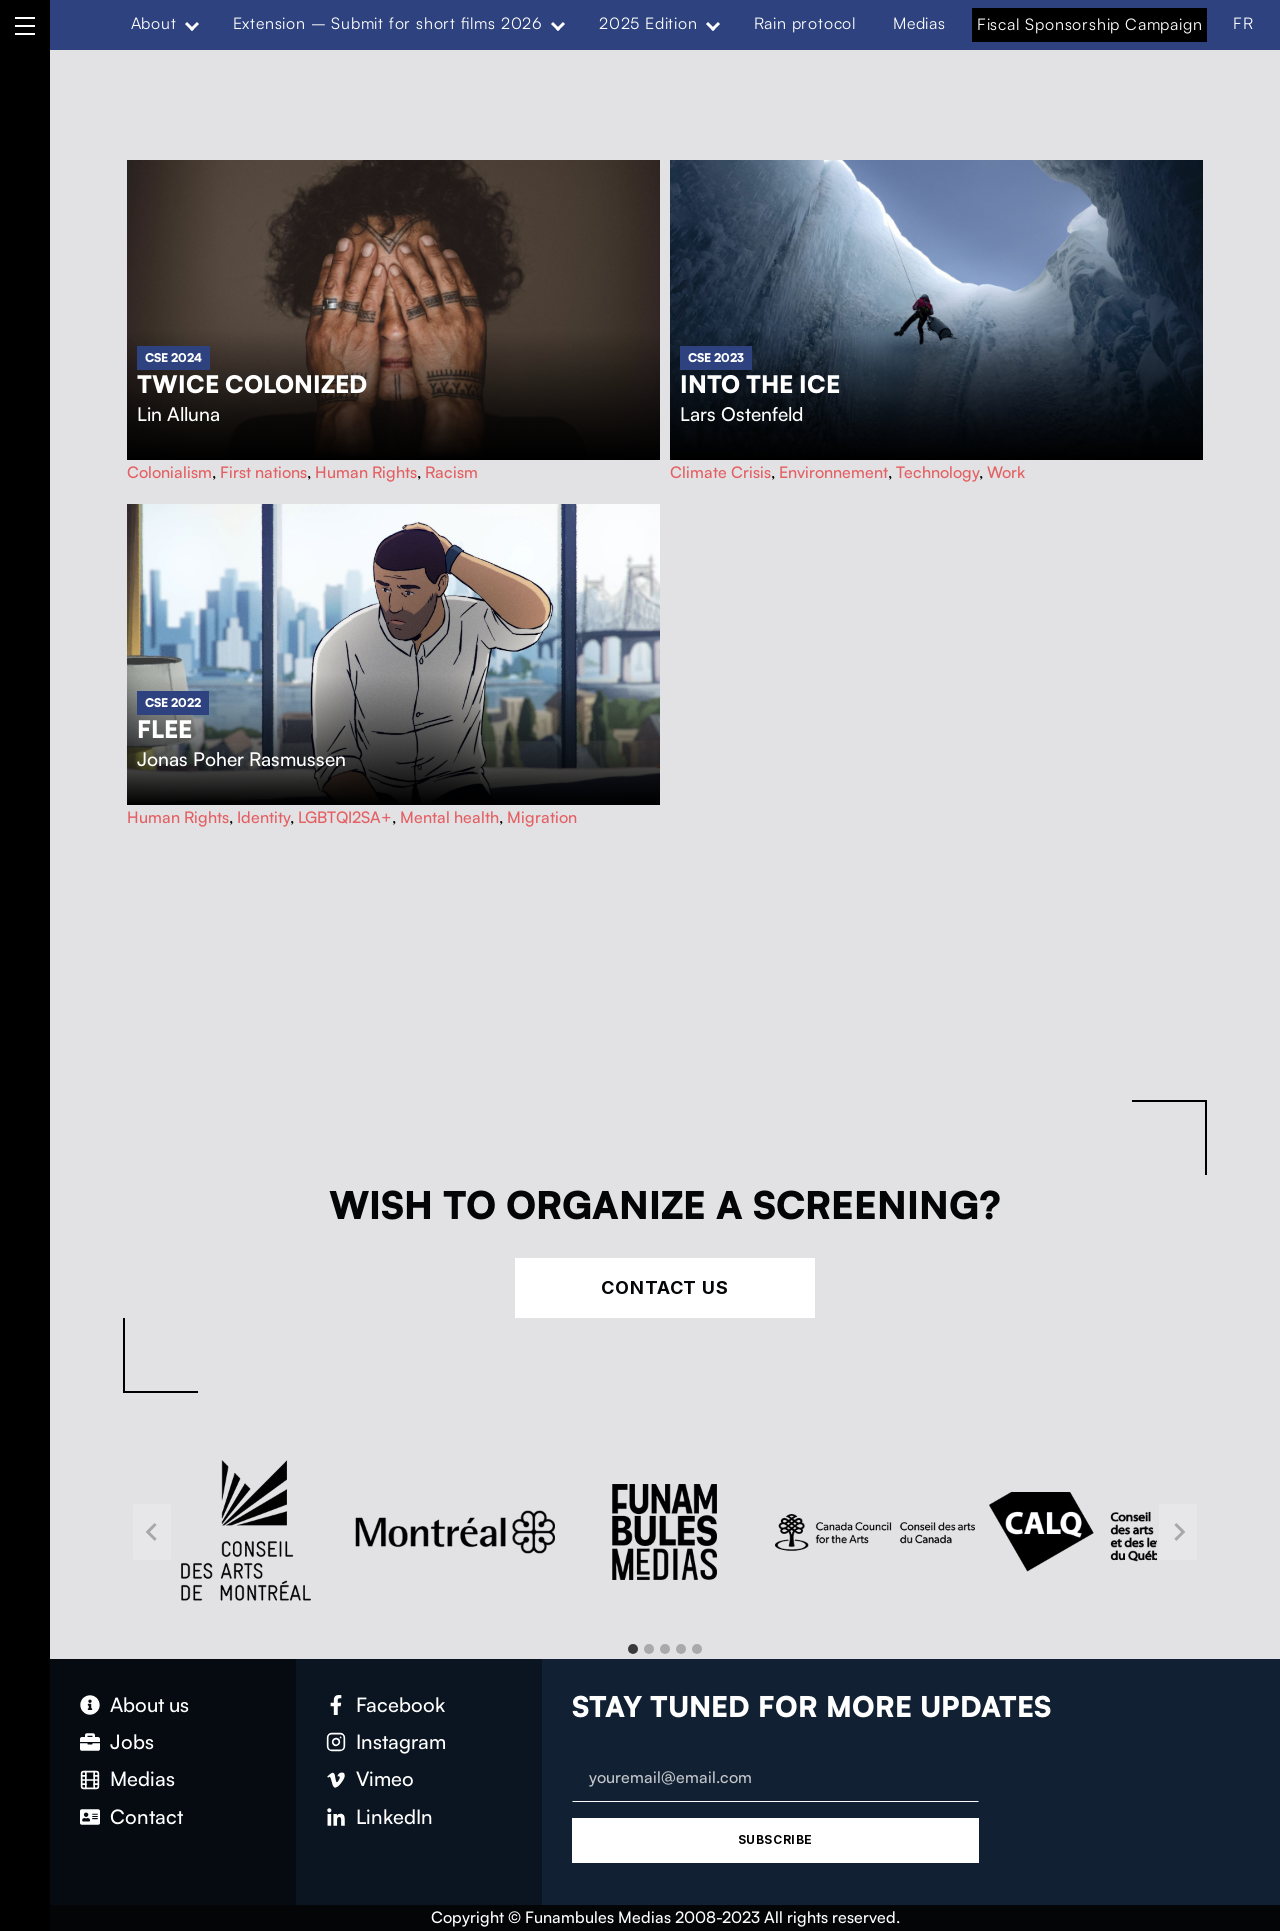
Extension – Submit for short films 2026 (388, 23)
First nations (263, 472)
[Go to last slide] (152, 1531)
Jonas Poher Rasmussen (241, 759)
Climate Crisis (720, 472)
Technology (937, 472)
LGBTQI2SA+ (345, 817)
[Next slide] (1178, 1531)
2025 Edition (648, 23)
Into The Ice (760, 384)
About (154, 23)
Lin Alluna (178, 414)
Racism (451, 472)
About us (149, 1704)
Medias (919, 23)
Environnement (833, 472)
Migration (542, 817)
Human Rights (366, 472)
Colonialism (169, 472)
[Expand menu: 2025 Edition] (712, 24)
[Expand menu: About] (191, 24)
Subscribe (775, 1839)
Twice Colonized (252, 384)
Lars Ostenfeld (741, 414)
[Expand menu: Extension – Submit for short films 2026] (558, 24)
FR (1243, 23)
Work (1006, 472)
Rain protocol (805, 23)
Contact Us (665, 1287)
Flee (164, 729)
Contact (146, 1816)
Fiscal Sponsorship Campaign (1090, 24)
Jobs (132, 1741)
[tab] (633, 1649)
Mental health (449, 817)
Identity (263, 817)
